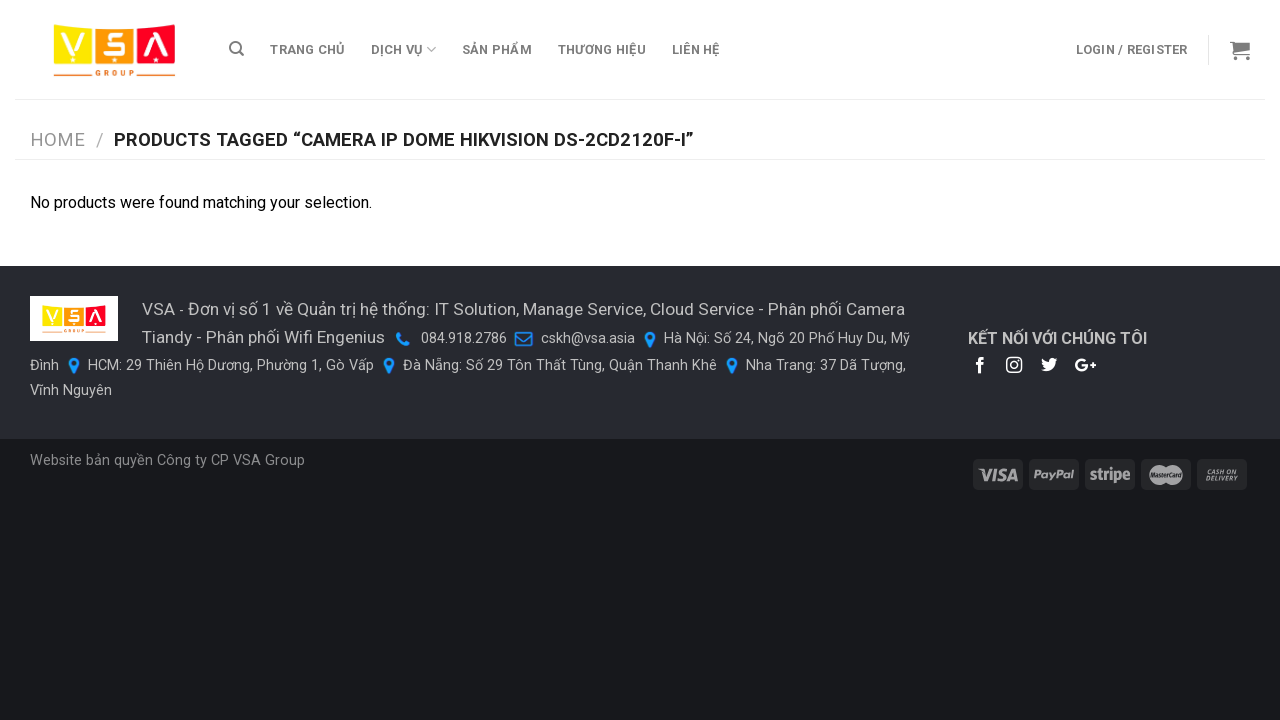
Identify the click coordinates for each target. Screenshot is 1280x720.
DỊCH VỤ (403, 49)
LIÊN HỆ (696, 49)
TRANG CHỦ (307, 49)
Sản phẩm (497, 49)
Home (57, 139)
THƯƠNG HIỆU (602, 49)
